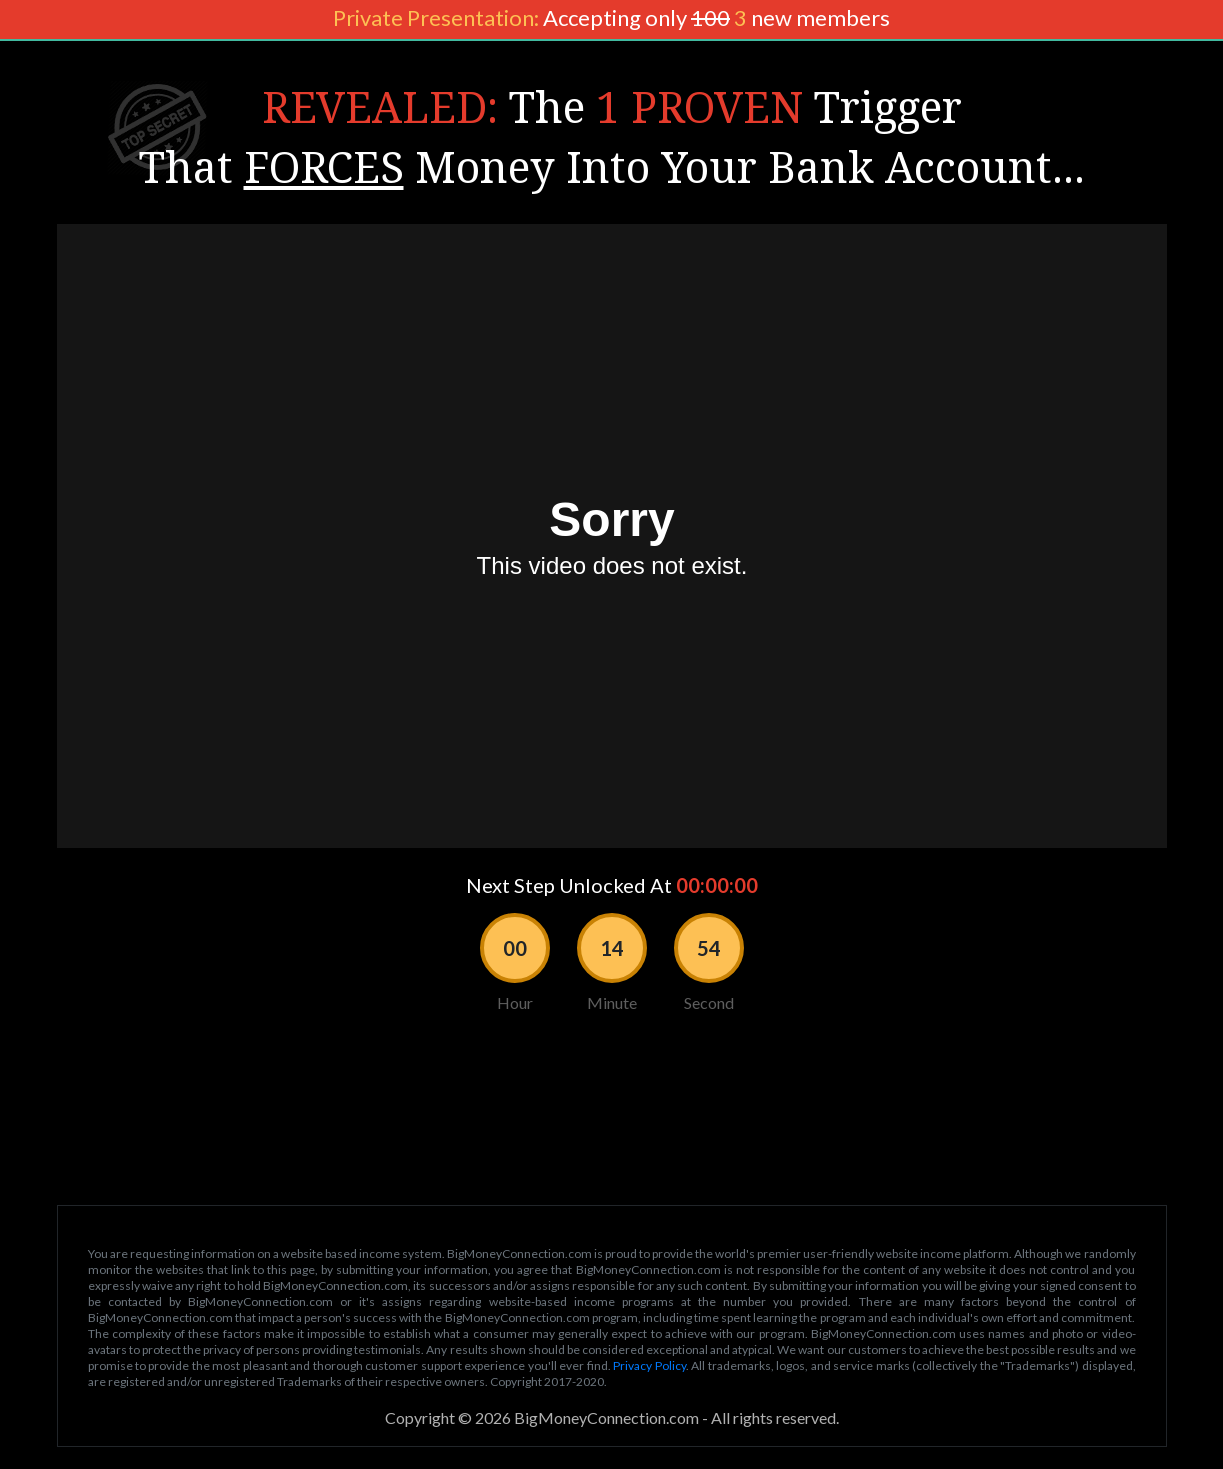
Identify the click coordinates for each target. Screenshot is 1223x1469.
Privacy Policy (649, 1365)
